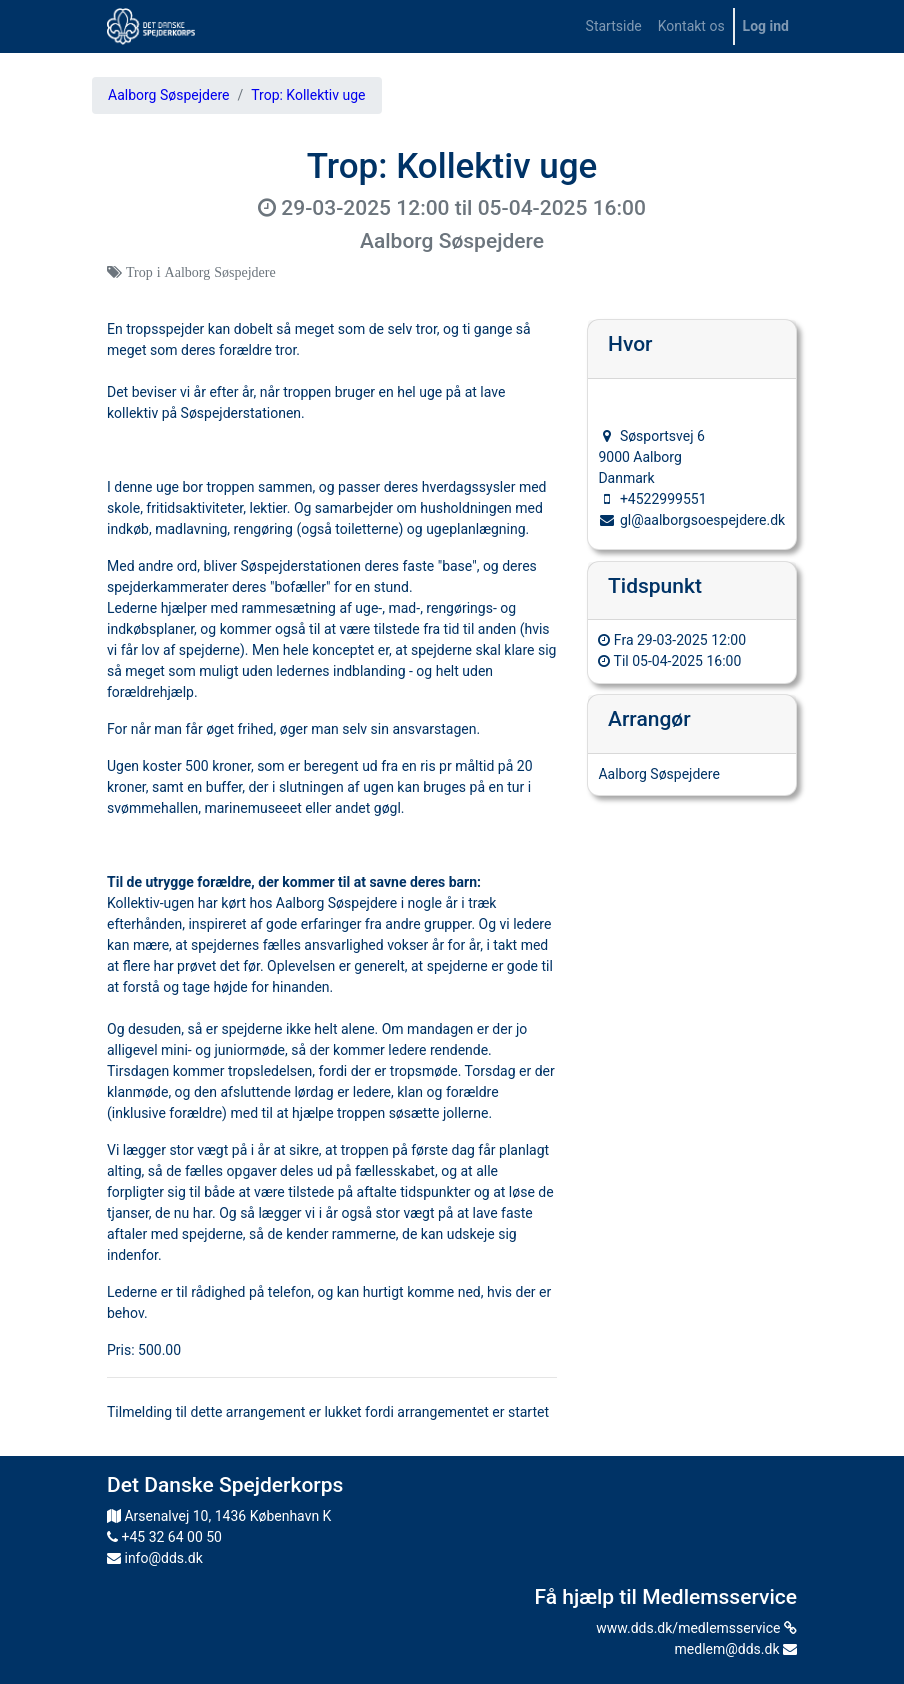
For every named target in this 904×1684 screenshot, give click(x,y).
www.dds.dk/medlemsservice (696, 1628)
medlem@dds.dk (736, 1649)
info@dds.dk (155, 1558)
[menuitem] (614, 26)
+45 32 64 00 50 (164, 1537)
